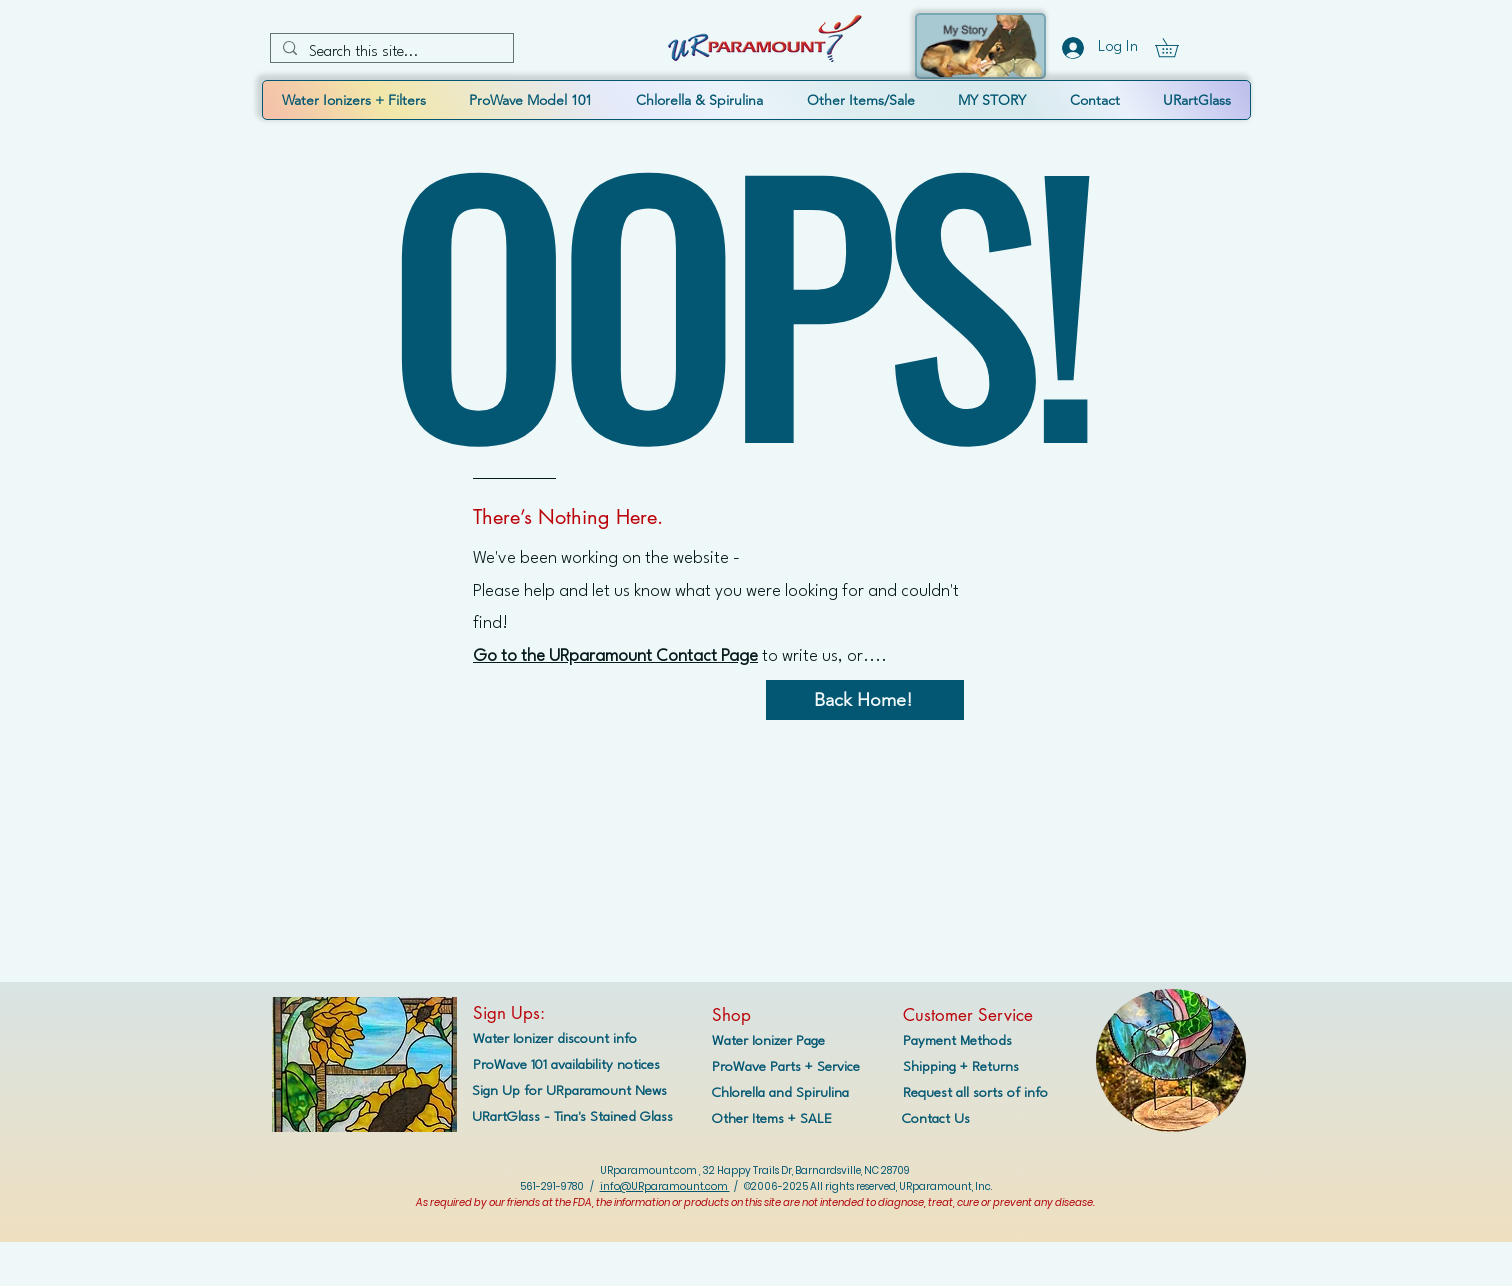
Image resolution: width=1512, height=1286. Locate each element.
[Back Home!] (865, 700)
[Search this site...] (390, 53)
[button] (1176, 47)
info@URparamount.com (665, 1186)
